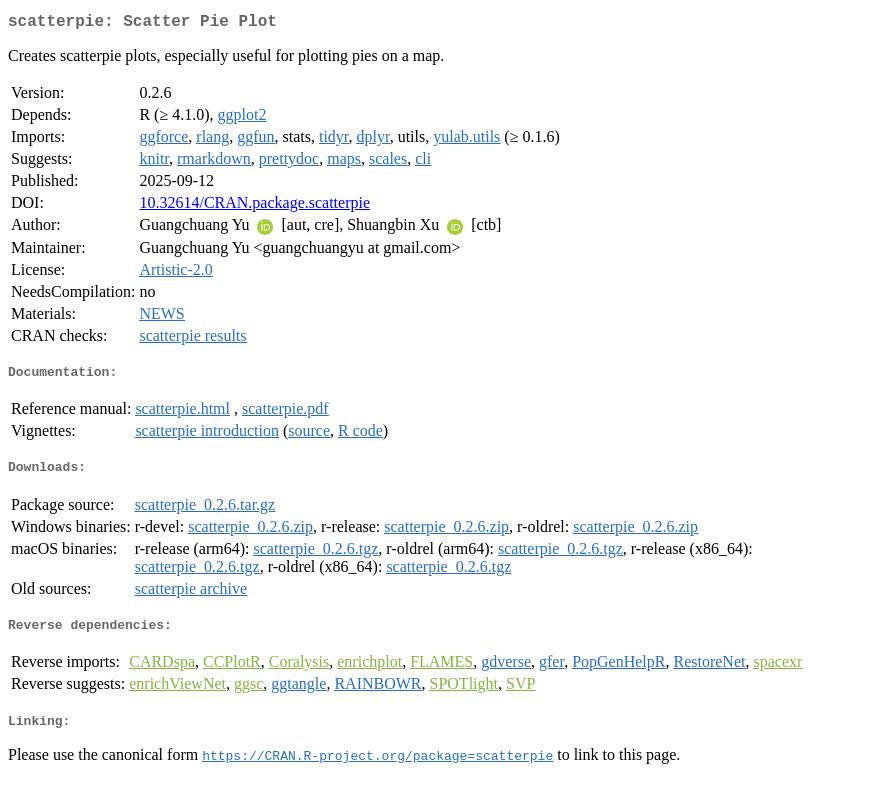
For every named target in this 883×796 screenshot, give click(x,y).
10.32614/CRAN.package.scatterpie (254, 206)
